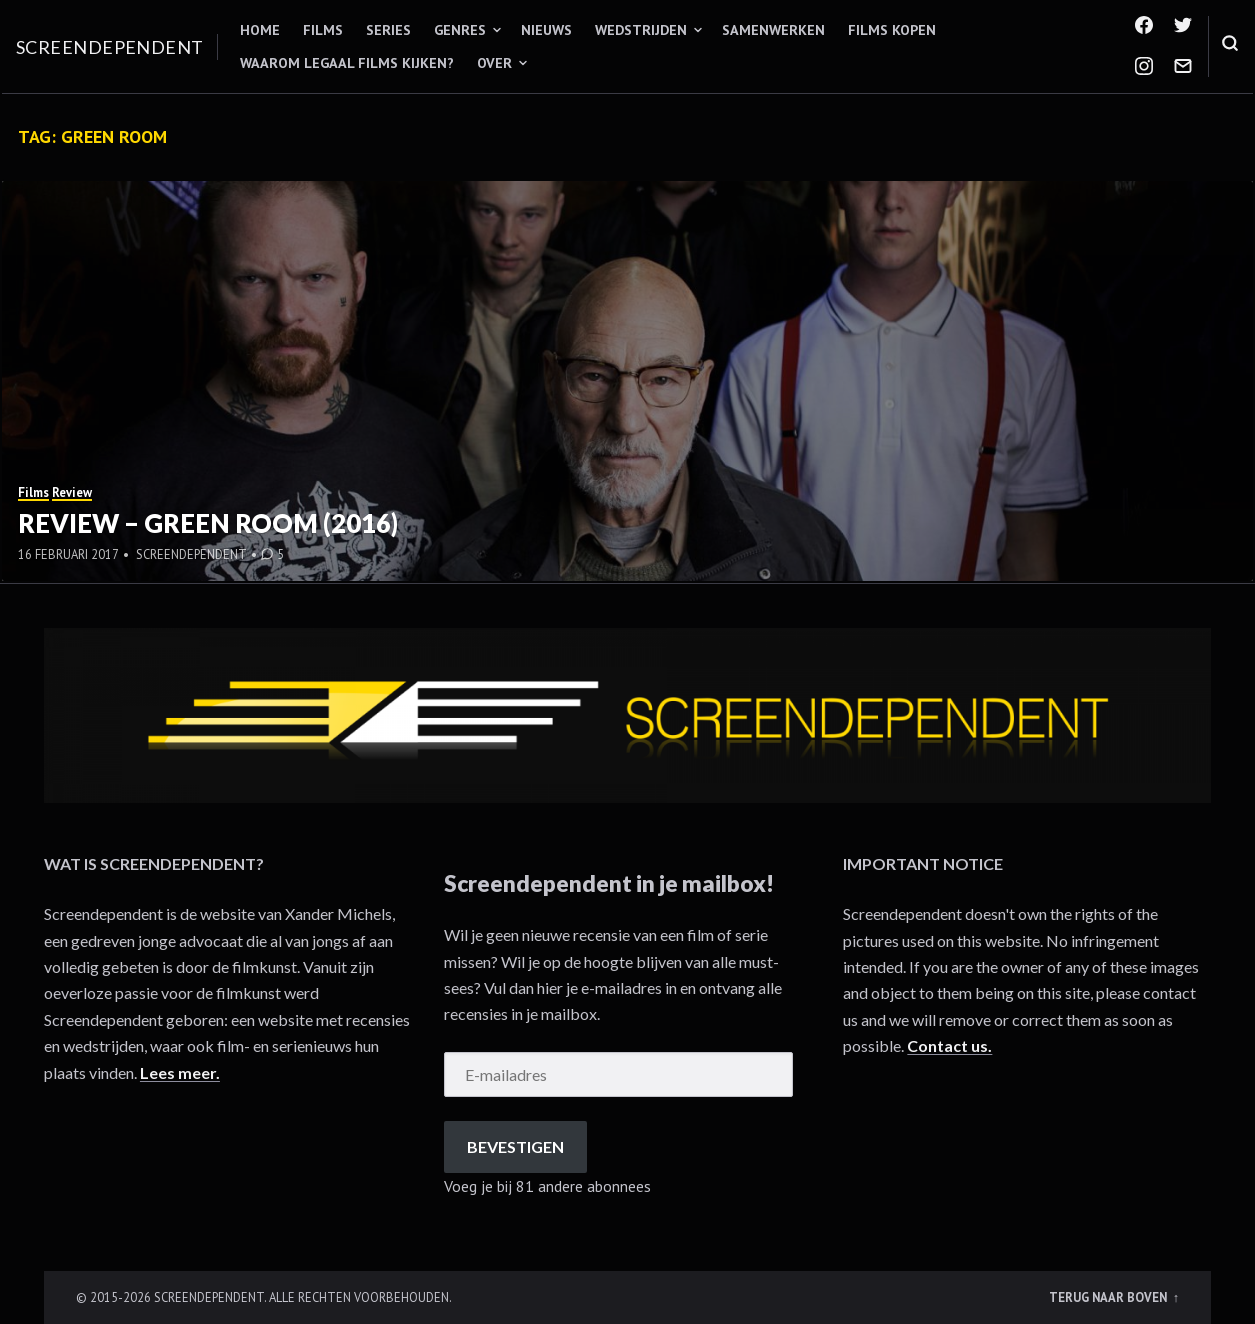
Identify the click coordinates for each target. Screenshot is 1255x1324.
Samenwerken (773, 30)
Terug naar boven (1109, 1297)
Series (388, 30)
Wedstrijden (641, 30)
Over (494, 63)
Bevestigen (515, 1146)
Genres (460, 30)
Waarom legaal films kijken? (347, 63)
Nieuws (546, 30)
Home (260, 30)
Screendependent (110, 47)
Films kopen (892, 30)
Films (323, 30)
